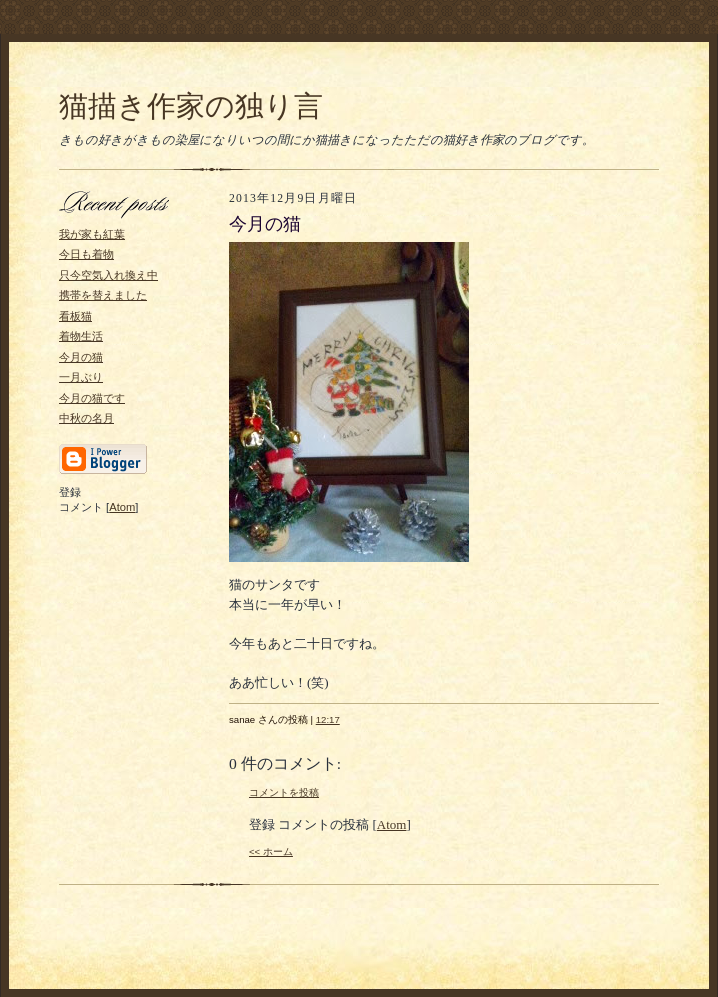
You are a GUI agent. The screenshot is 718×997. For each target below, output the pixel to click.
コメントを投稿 (284, 792)
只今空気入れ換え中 (108, 275)
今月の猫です (92, 398)
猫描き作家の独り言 (191, 106)
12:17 (328, 719)
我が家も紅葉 (92, 234)
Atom (122, 507)
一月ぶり (81, 377)
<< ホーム (271, 851)
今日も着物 (86, 254)
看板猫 (75, 316)
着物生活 (81, 336)
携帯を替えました (103, 295)
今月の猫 (81, 357)
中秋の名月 (86, 418)
